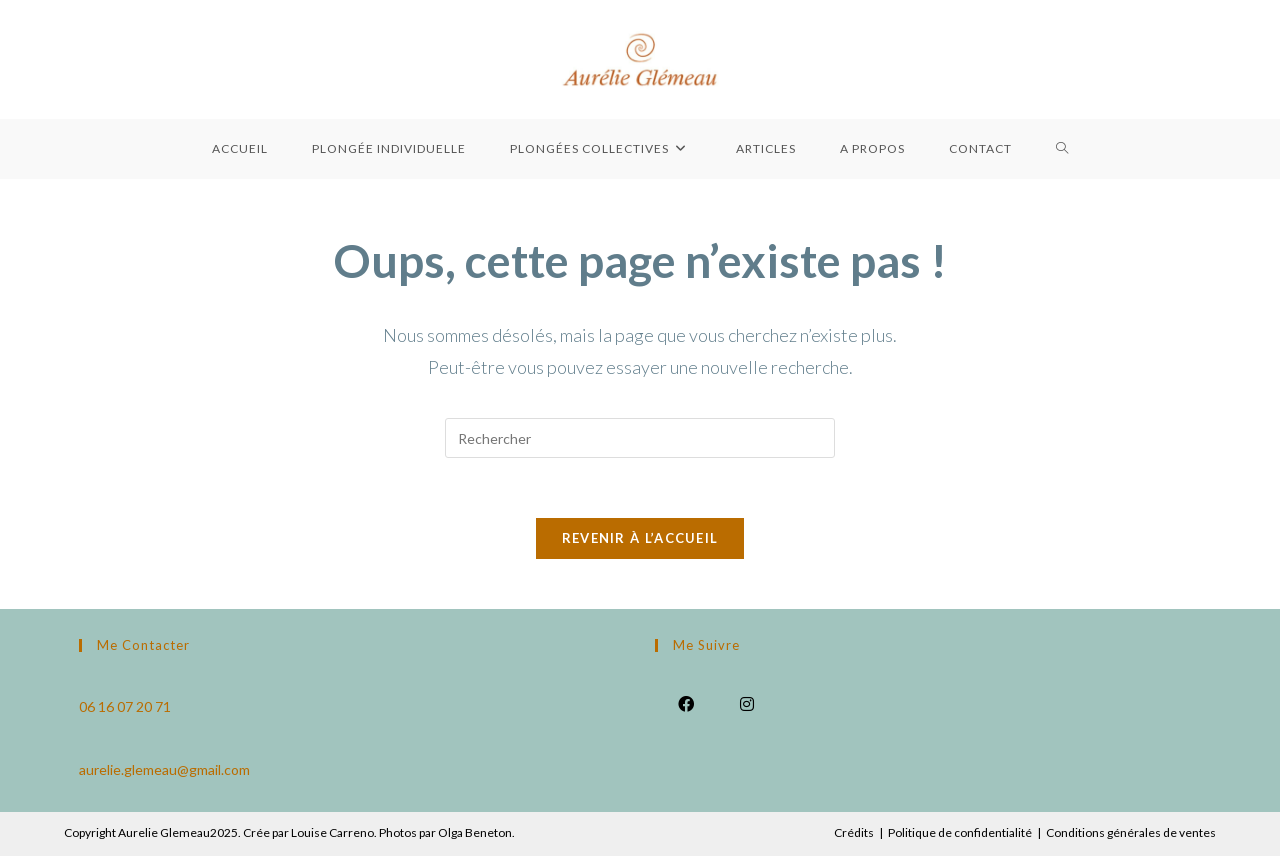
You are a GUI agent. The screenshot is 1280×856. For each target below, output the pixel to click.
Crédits (854, 832)
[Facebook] (685, 702)
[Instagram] (746, 702)
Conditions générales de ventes (1131, 832)
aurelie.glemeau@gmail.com (164, 769)
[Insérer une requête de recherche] (640, 438)
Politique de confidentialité (960, 832)
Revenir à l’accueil (640, 538)
